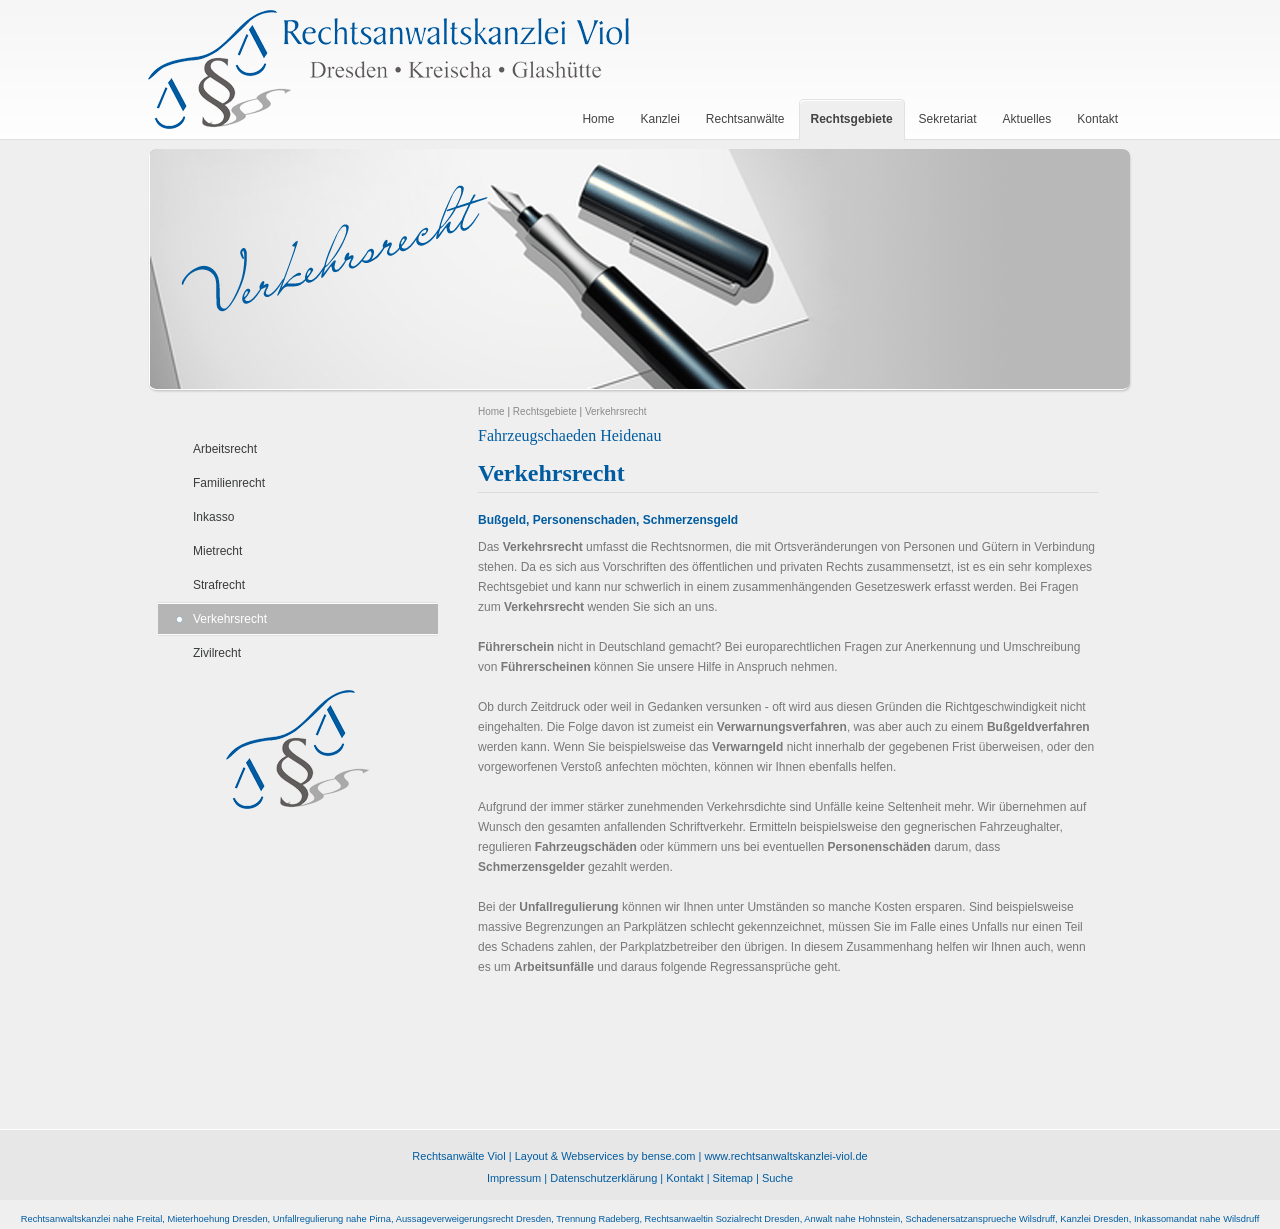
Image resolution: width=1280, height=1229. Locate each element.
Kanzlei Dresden (1094, 1219)
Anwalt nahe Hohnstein (852, 1219)
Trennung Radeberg (597, 1219)
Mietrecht (217, 551)
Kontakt (684, 1178)
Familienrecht (229, 483)
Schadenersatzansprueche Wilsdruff (980, 1219)
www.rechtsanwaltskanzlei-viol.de (785, 1156)
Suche (777, 1178)
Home (491, 411)
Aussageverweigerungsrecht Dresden (474, 1219)
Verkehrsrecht (230, 619)
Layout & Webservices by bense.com (605, 1156)
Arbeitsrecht (225, 449)
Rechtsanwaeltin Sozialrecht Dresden (722, 1219)
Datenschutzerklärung (603, 1178)
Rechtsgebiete (545, 411)
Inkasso (213, 517)
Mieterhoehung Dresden (217, 1219)
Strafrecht (219, 585)
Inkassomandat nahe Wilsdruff (1196, 1219)
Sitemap (733, 1178)
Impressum (514, 1178)
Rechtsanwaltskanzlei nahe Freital (92, 1219)
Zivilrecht (217, 653)
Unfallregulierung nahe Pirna (332, 1219)
